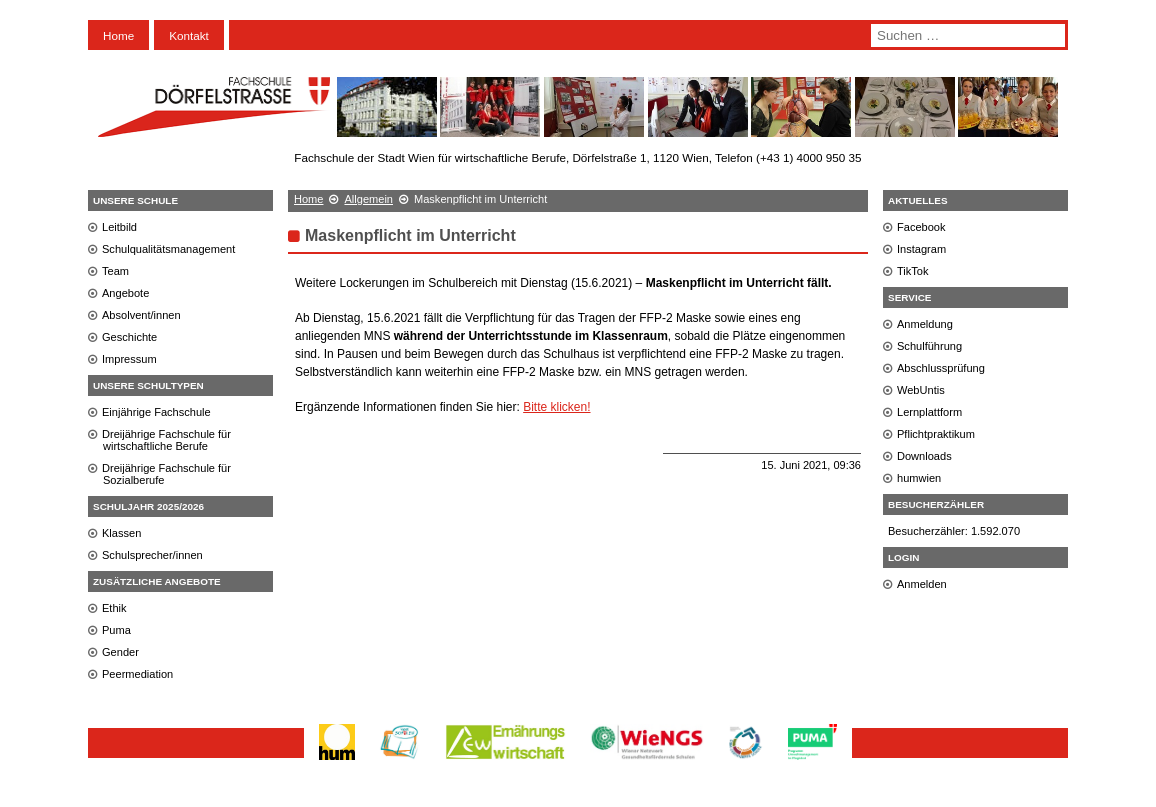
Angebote (125, 293)
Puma (116, 630)
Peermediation (137, 674)
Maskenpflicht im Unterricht (410, 235)
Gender (120, 652)
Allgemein (368, 199)
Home (118, 35)
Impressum (129, 359)
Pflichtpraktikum (936, 434)
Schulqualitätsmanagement (168, 249)
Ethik (114, 608)
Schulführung (929, 346)
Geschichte (129, 337)
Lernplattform (929, 412)
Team (115, 271)
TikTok (913, 271)
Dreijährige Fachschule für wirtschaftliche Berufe (166, 440)
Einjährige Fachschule (156, 412)
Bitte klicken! (556, 407)
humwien (919, 478)
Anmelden (922, 584)
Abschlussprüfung (941, 368)
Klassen (121, 533)
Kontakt (189, 35)
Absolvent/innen (141, 315)
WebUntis (921, 390)
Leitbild (119, 227)
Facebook (921, 227)
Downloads (924, 456)
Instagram (921, 249)
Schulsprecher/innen (152, 555)
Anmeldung (925, 324)
